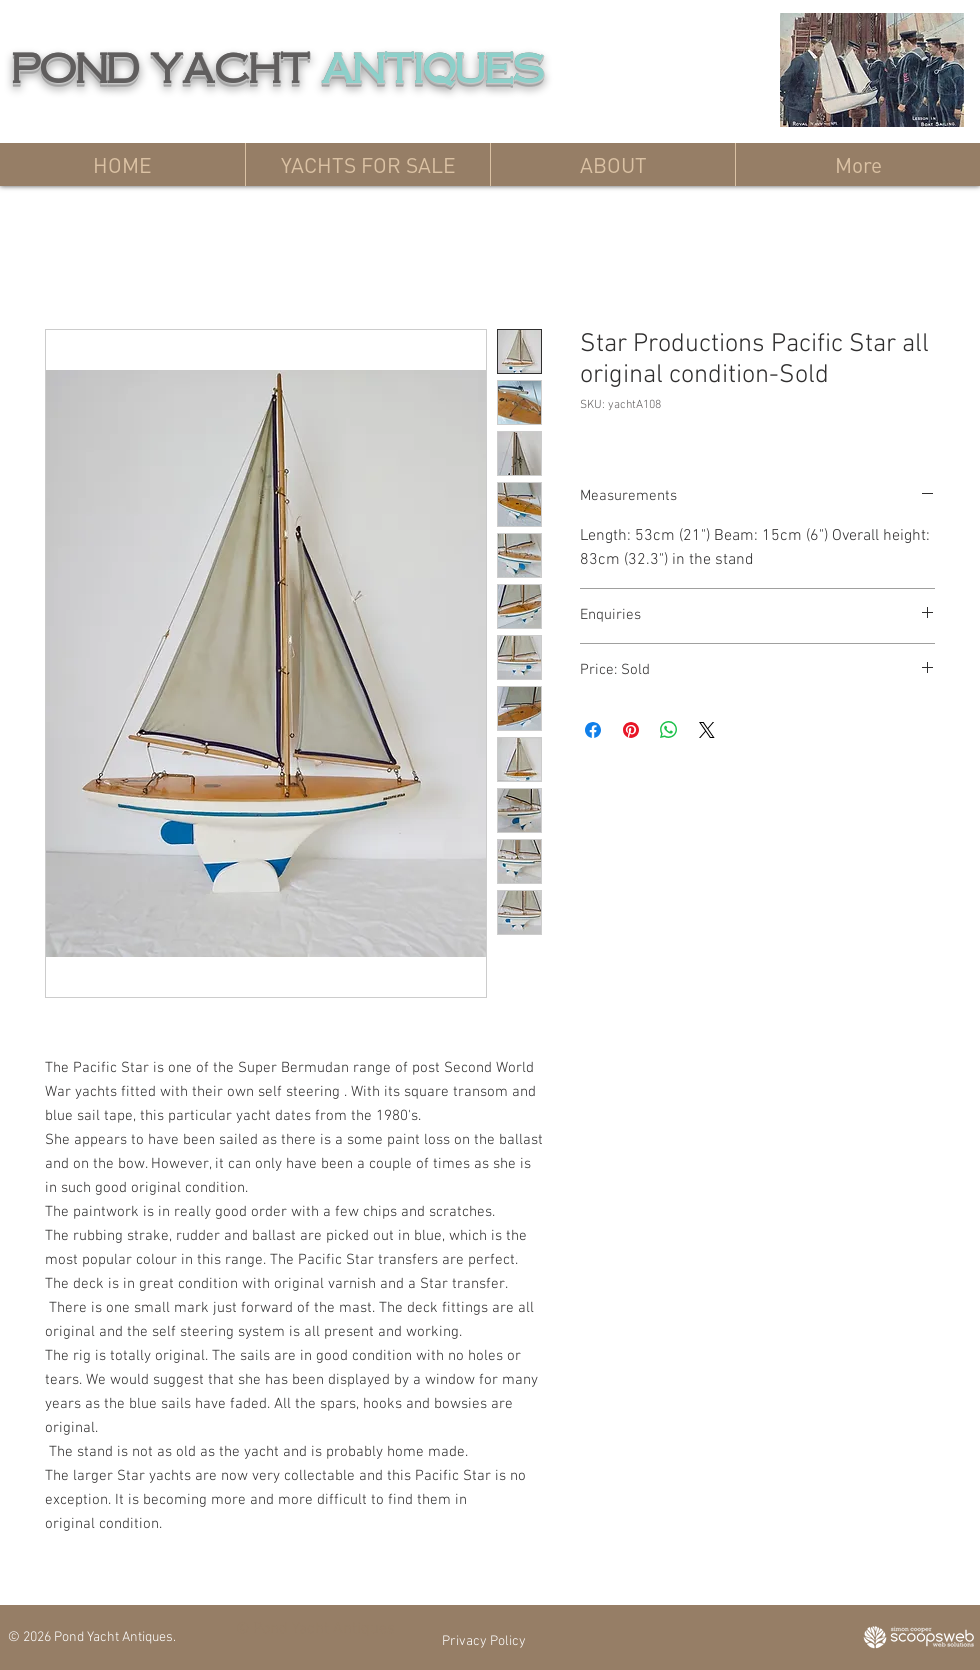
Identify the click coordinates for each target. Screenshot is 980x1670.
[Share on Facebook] (593, 730)
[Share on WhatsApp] (669, 730)
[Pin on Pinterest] (631, 730)
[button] (367, 164)
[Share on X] (707, 730)
